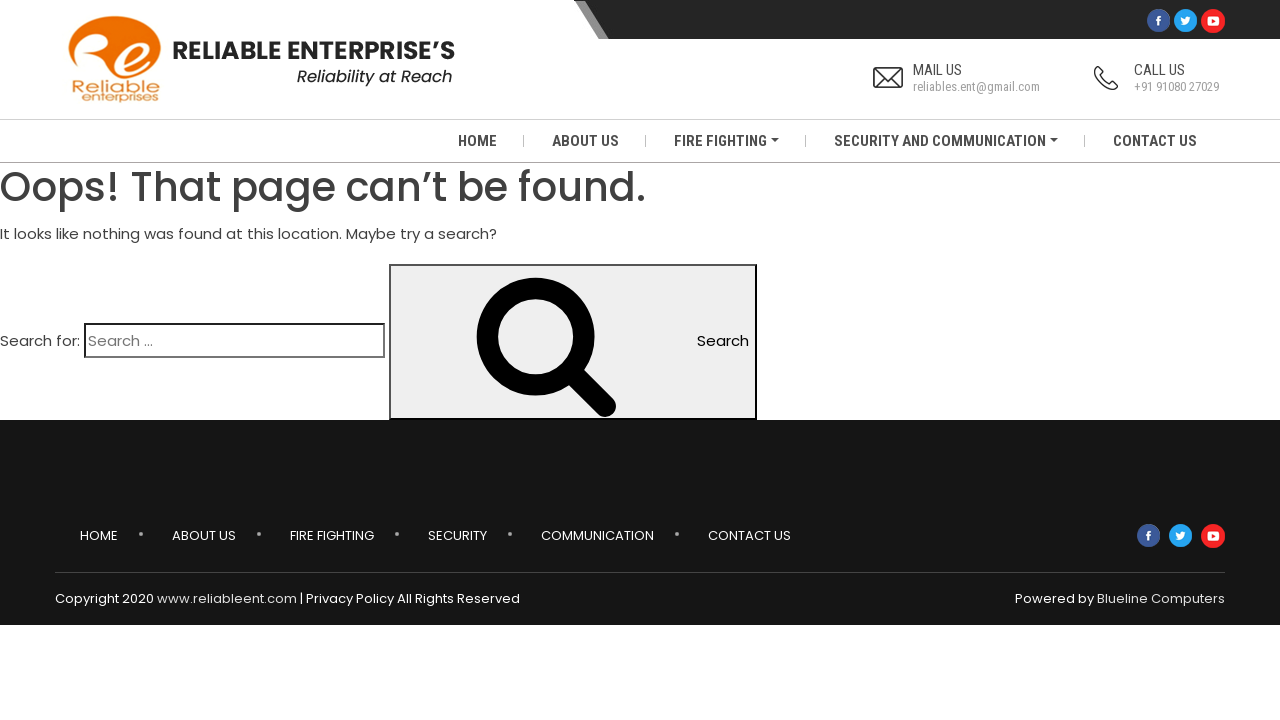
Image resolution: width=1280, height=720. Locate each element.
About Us (204, 535)
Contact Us (749, 535)
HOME (477, 141)
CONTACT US (1155, 141)
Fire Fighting (332, 535)
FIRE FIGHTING (720, 141)
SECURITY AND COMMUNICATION (940, 141)
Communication (597, 535)
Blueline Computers (1161, 598)
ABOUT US (585, 141)
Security (457, 535)
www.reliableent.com (227, 598)
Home (99, 535)
